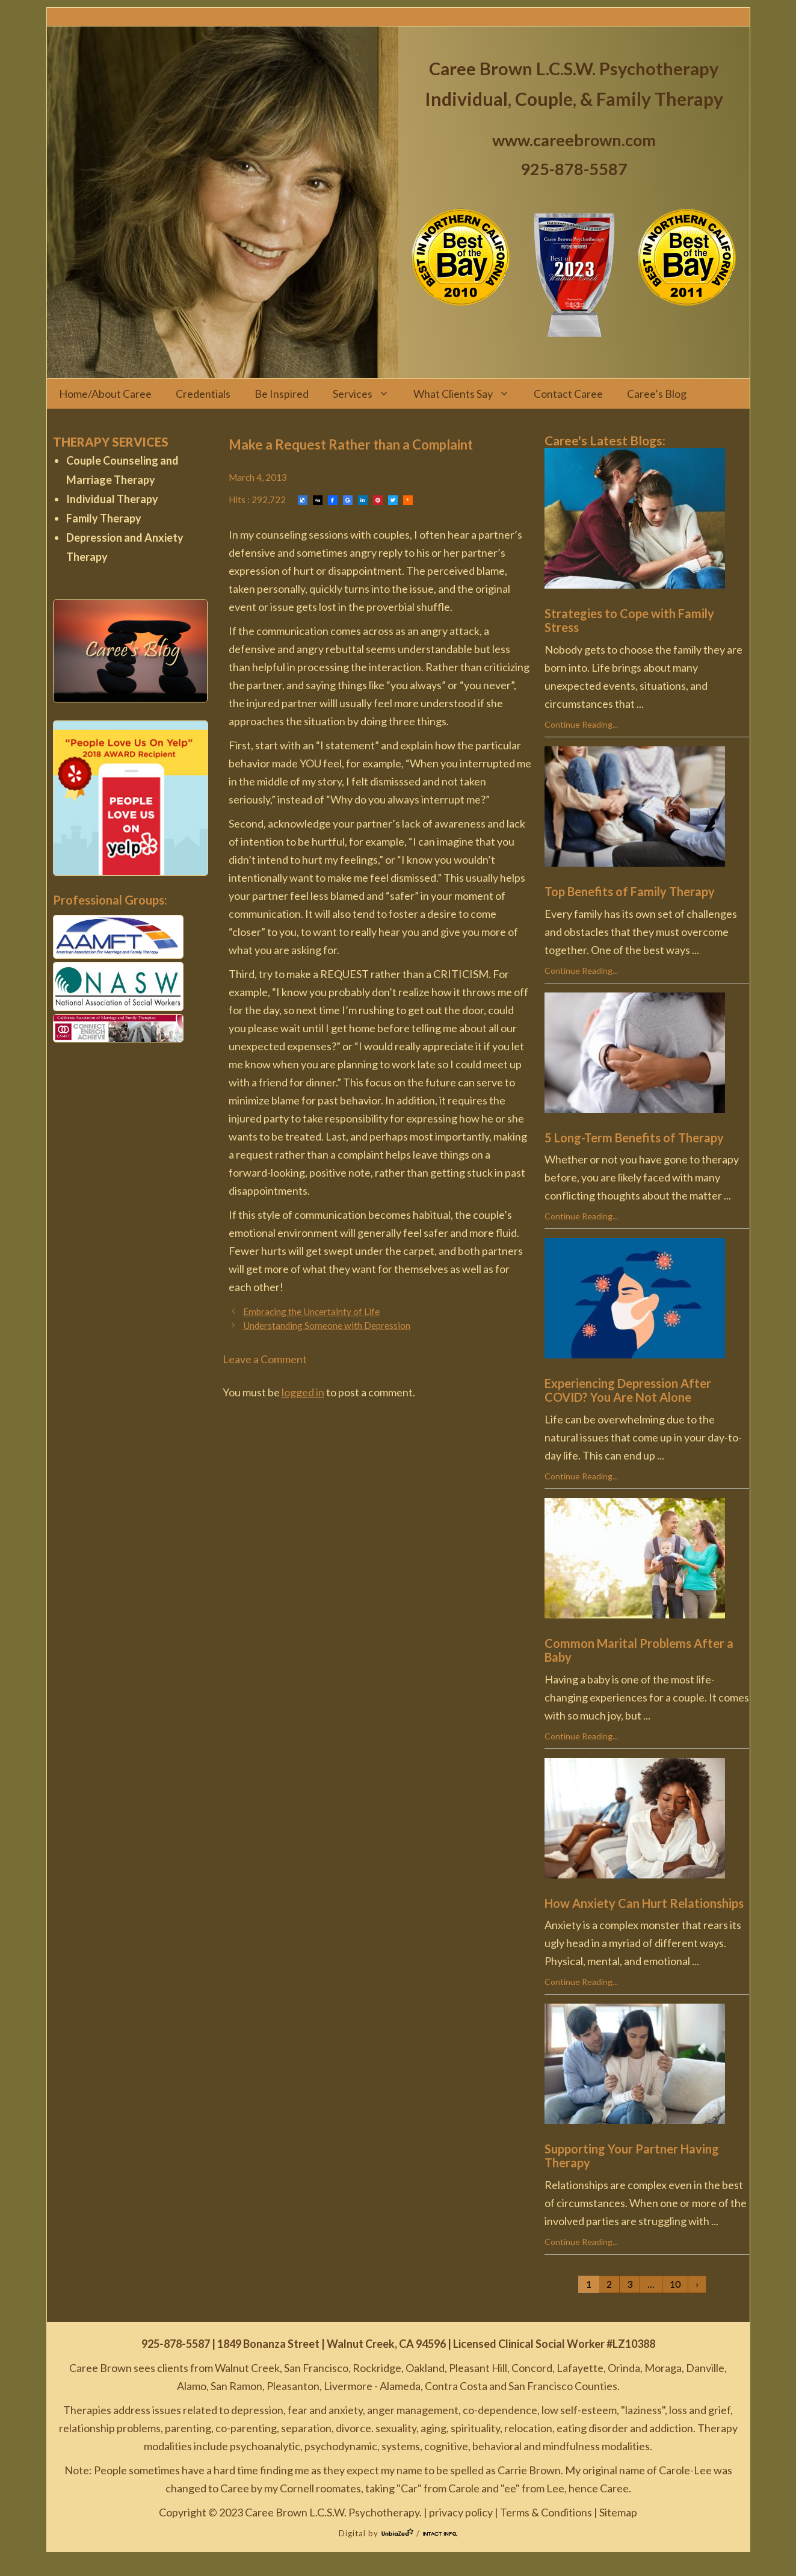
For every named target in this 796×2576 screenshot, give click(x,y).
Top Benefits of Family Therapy (630, 891)
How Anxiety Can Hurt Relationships (644, 1903)
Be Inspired (282, 393)
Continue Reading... (581, 724)
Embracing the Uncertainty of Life (311, 1311)
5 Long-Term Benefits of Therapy (634, 1137)
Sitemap (618, 2512)
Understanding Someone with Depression (326, 1325)
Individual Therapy (112, 499)
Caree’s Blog (656, 393)
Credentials (203, 393)
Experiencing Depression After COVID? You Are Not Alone (628, 1390)
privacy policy (461, 2512)
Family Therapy (103, 518)
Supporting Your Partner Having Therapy (632, 2155)
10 (675, 2284)
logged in (303, 1392)
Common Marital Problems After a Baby (639, 1650)
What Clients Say (467, 394)
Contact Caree (568, 393)
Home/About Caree (105, 393)
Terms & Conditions (546, 2512)
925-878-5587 (574, 169)
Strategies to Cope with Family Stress (629, 620)
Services (367, 394)
